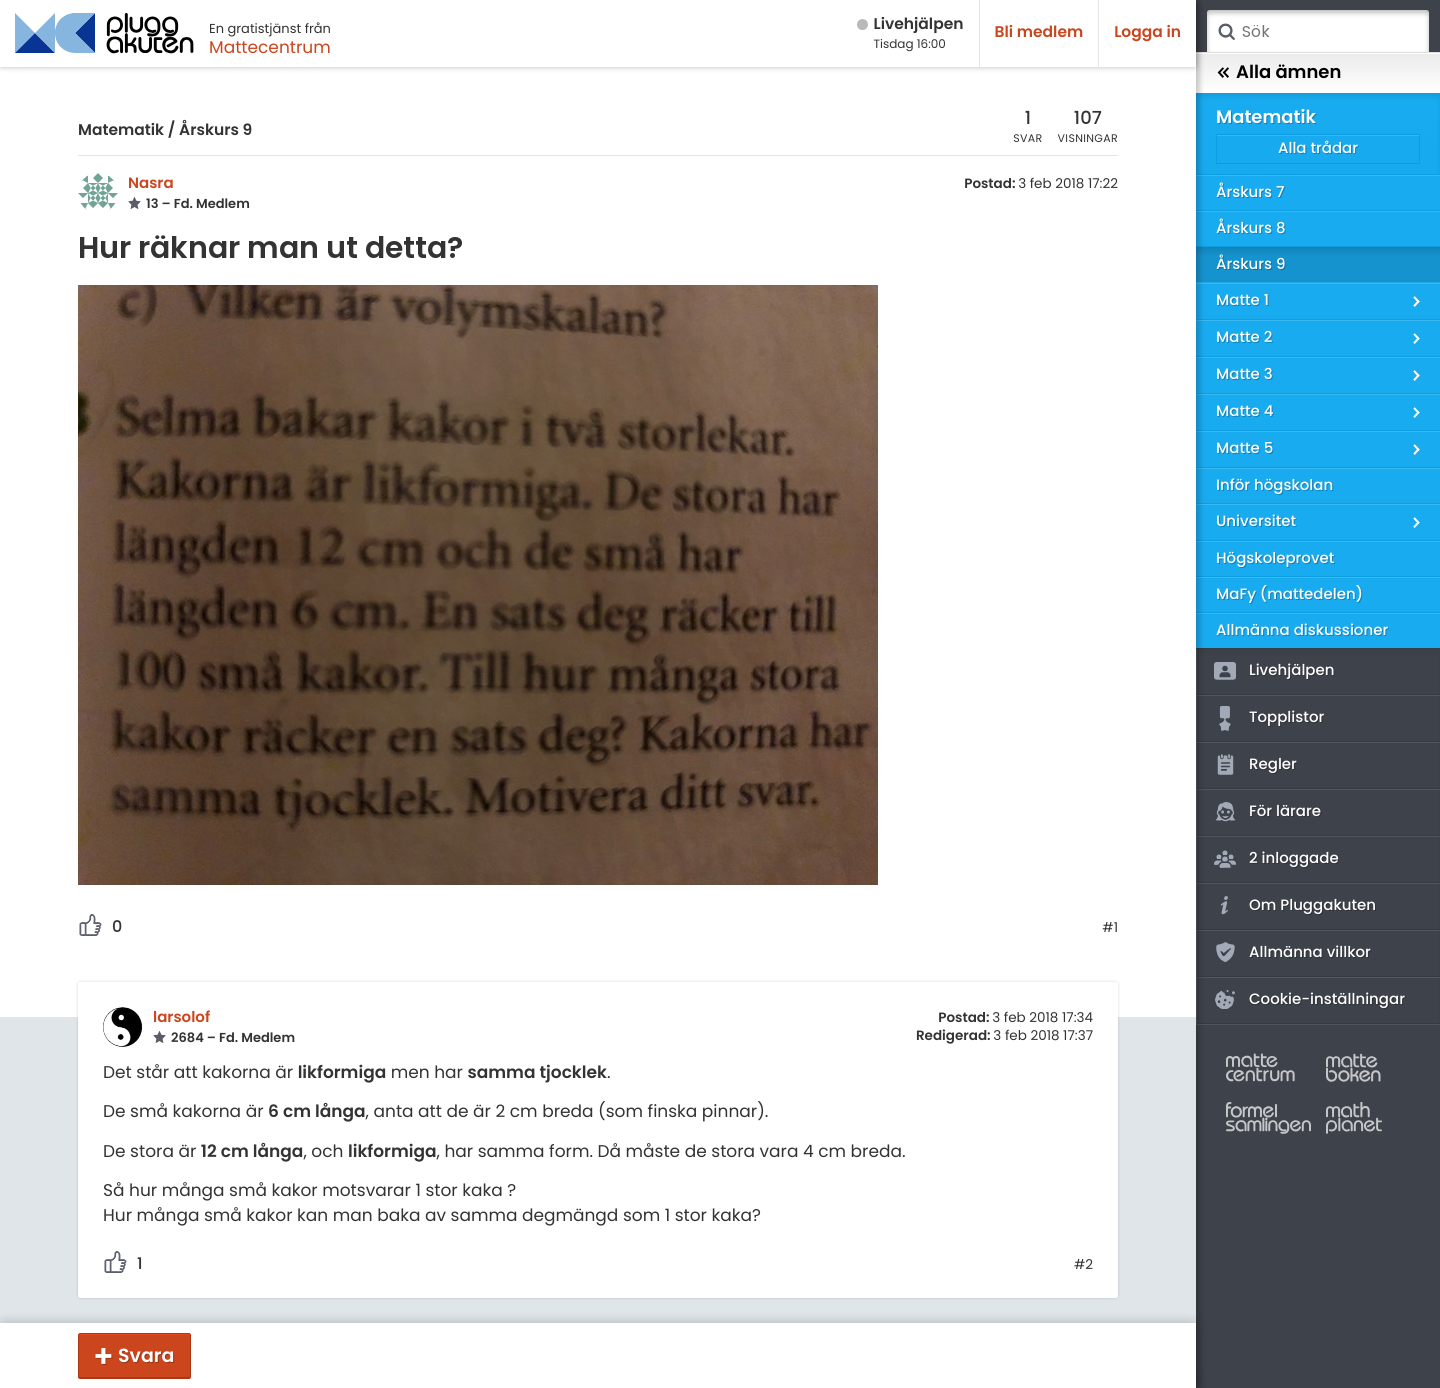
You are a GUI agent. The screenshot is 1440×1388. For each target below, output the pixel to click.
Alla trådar (1318, 148)
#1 (1110, 928)
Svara (146, 1355)
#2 (1083, 1265)
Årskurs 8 (1251, 228)
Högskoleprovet (1275, 558)
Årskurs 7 (1250, 192)
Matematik (121, 130)
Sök (1226, 32)
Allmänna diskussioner (1302, 630)
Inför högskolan (1274, 485)
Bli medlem (1039, 32)
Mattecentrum (270, 47)
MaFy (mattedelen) (1289, 594)
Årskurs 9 (215, 130)
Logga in (1147, 32)
